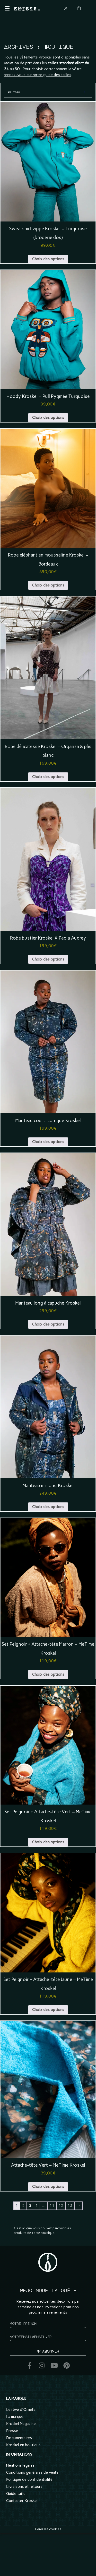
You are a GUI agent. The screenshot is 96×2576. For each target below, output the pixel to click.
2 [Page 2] (23, 2205)
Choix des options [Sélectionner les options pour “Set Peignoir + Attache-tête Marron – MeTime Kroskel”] (48, 1674)
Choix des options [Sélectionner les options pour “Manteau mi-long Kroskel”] (48, 1506)
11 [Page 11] (52, 2205)
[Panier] (79, 8)
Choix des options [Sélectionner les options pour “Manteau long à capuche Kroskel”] (48, 1324)
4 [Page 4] (36, 2205)
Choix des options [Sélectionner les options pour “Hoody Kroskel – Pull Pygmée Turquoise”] (48, 417)
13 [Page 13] (70, 2205)
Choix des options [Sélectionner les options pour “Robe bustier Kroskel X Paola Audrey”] (48, 959)
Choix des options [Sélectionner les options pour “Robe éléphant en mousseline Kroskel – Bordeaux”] (48, 585)
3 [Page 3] (30, 2205)
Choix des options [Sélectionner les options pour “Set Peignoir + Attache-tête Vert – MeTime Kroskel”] (48, 1842)
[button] (7, 8)
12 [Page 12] (61, 2205)
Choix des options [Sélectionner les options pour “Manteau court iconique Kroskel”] (48, 1141)
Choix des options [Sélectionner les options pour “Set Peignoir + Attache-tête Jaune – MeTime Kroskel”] (48, 2009)
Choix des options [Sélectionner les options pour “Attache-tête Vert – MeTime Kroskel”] (48, 2186)
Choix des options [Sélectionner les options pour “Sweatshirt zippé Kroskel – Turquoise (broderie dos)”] (48, 259)
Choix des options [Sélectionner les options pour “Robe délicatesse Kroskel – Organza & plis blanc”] (48, 776)
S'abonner (48, 2351)
